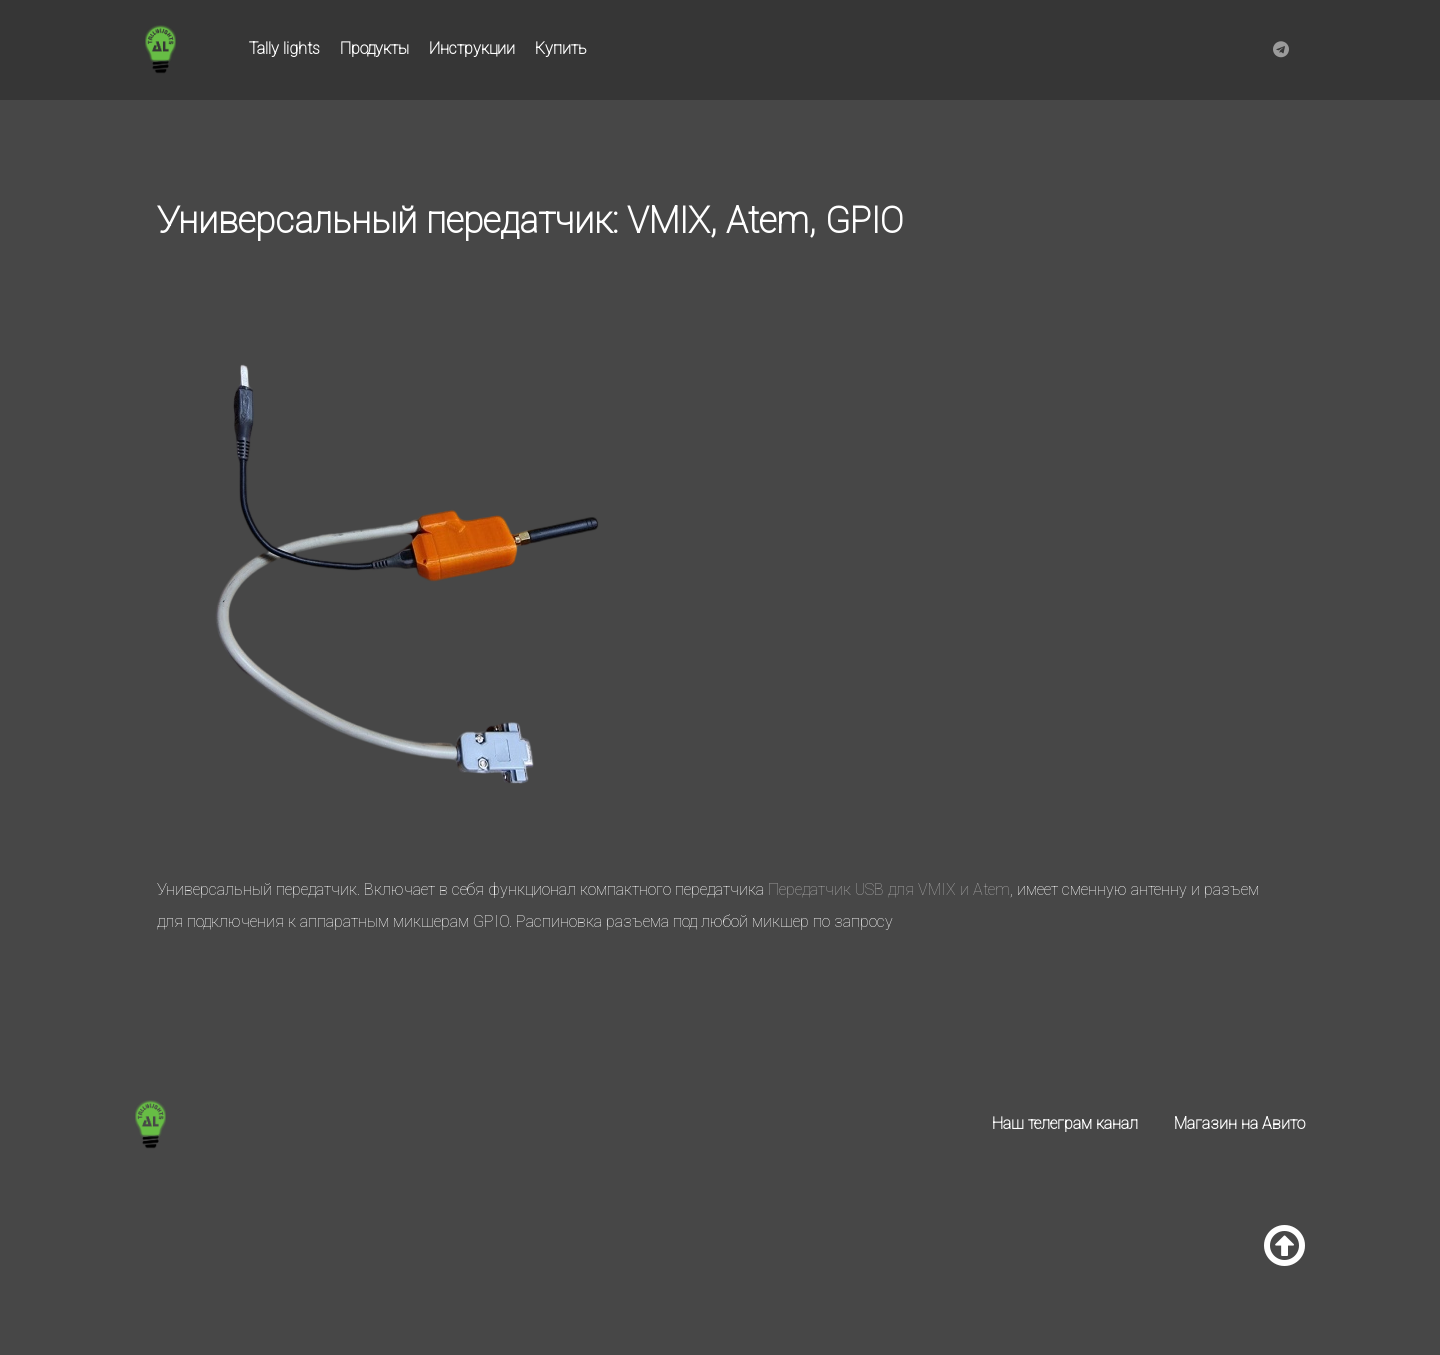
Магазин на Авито (1239, 1123)
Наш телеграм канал (1065, 1123)
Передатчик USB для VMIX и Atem (889, 889)
